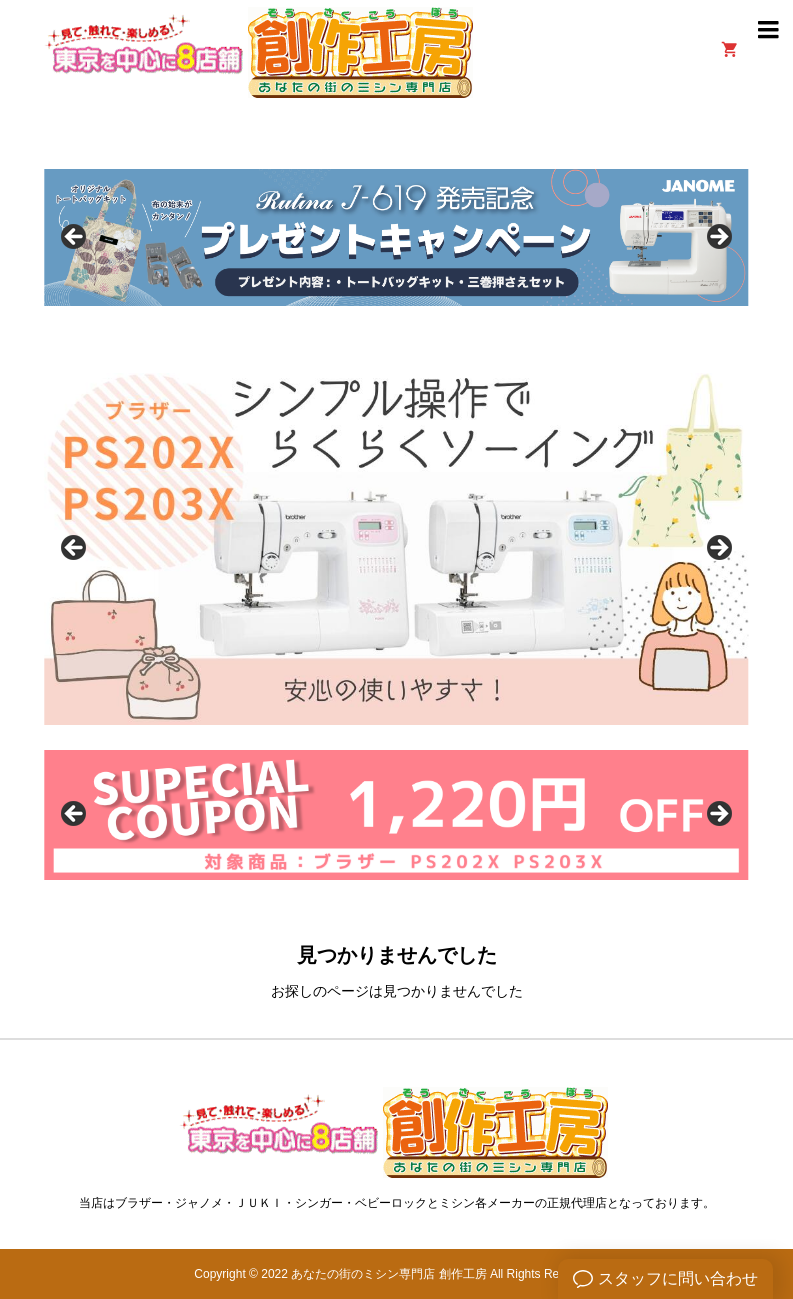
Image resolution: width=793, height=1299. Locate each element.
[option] (397, 237)
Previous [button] (75, 238)
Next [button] (718, 238)
